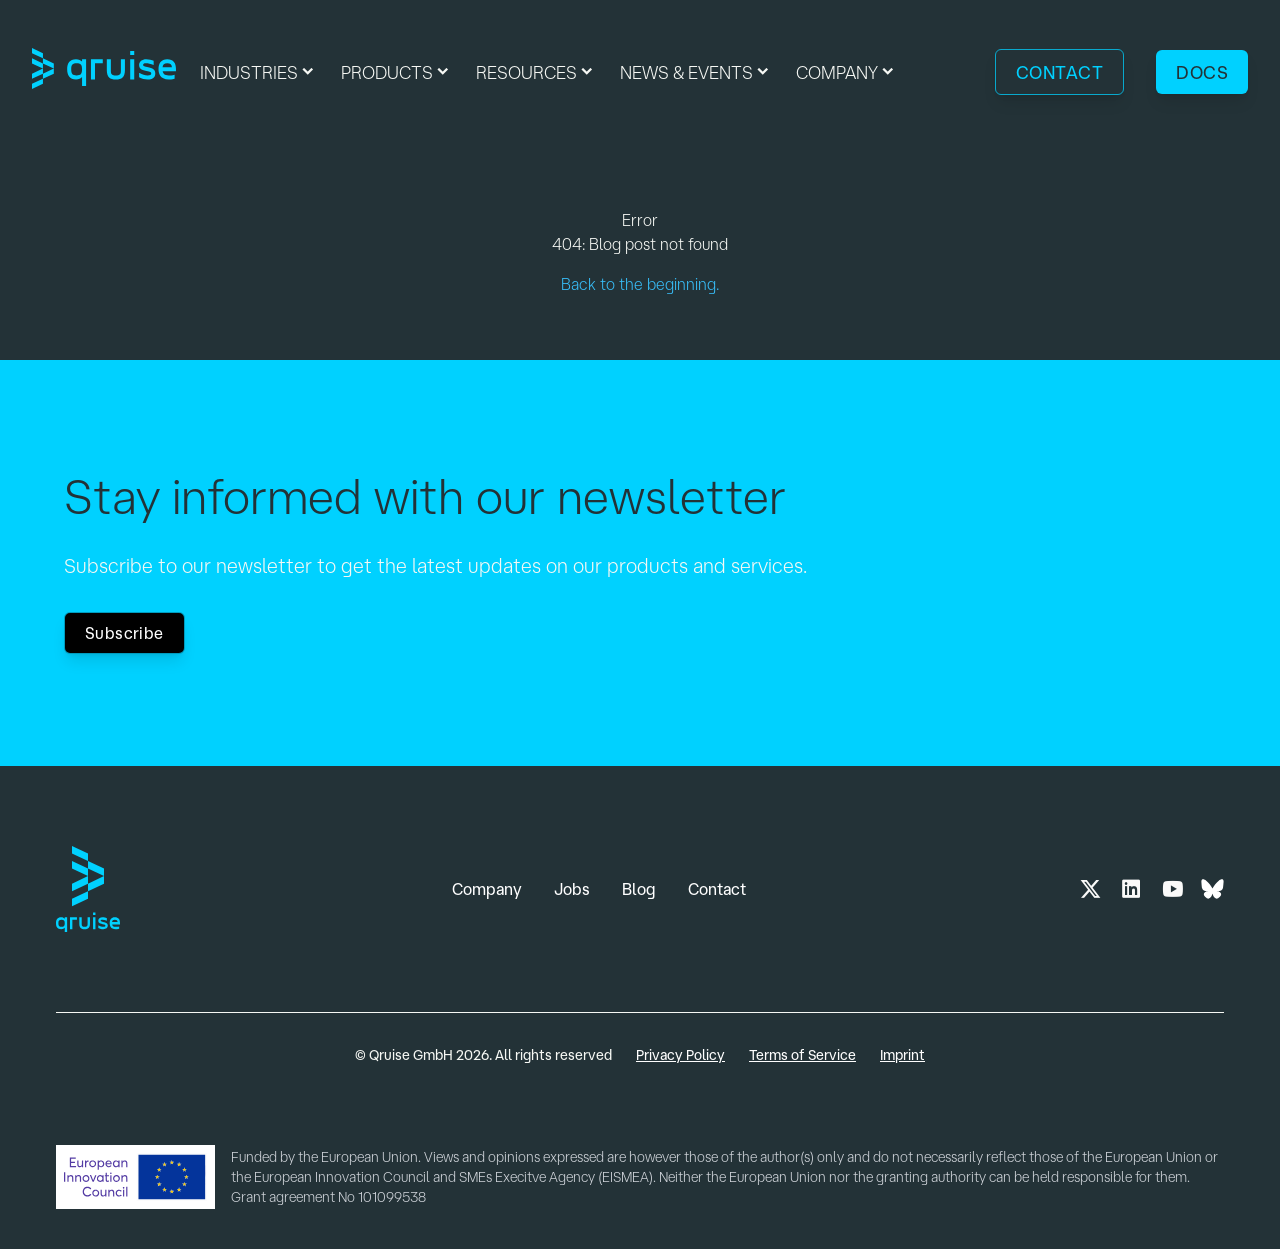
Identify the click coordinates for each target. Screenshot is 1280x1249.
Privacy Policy (680, 1055)
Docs (1202, 72)
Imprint (902, 1055)
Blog (639, 889)
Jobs (572, 889)
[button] (258, 72)
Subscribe (124, 633)
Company (487, 889)
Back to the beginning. (640, 284)
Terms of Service (802, 1055)
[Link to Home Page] (104, 72)
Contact (1059, 72)
